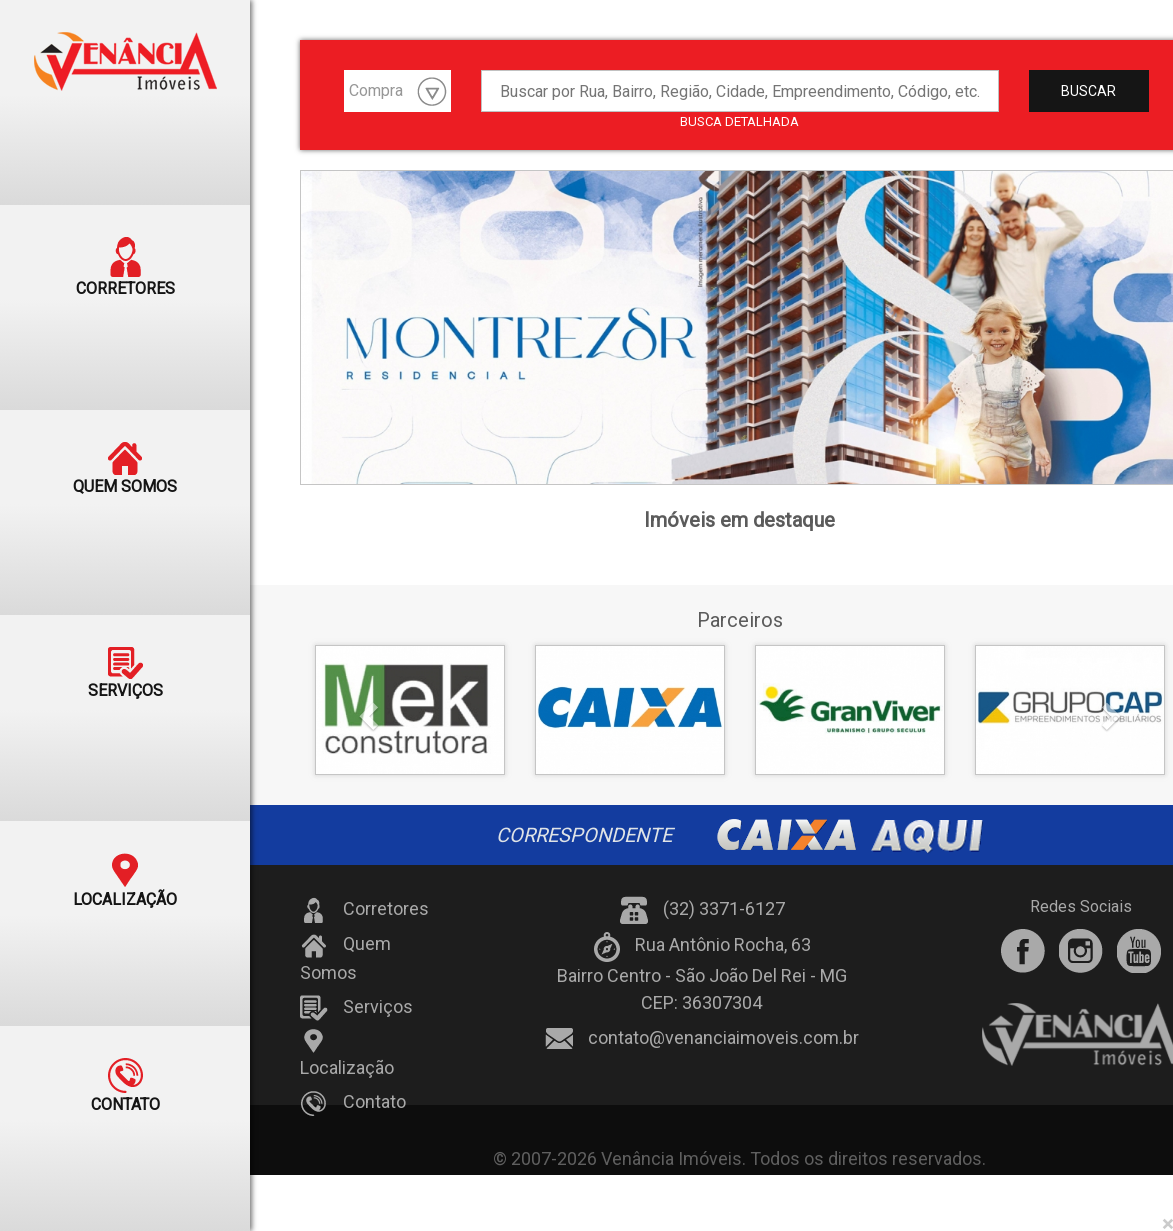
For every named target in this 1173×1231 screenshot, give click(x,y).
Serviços (356, 1008)
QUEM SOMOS (125, 462)
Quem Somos (345, 958)
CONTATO (125, 1068)
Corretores (364, 910)
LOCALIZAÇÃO (125, 866)
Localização (347, 1053)
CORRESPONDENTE (739, 835)
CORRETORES (125, 264)
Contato (353, 1104)
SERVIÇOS (125, 663)
